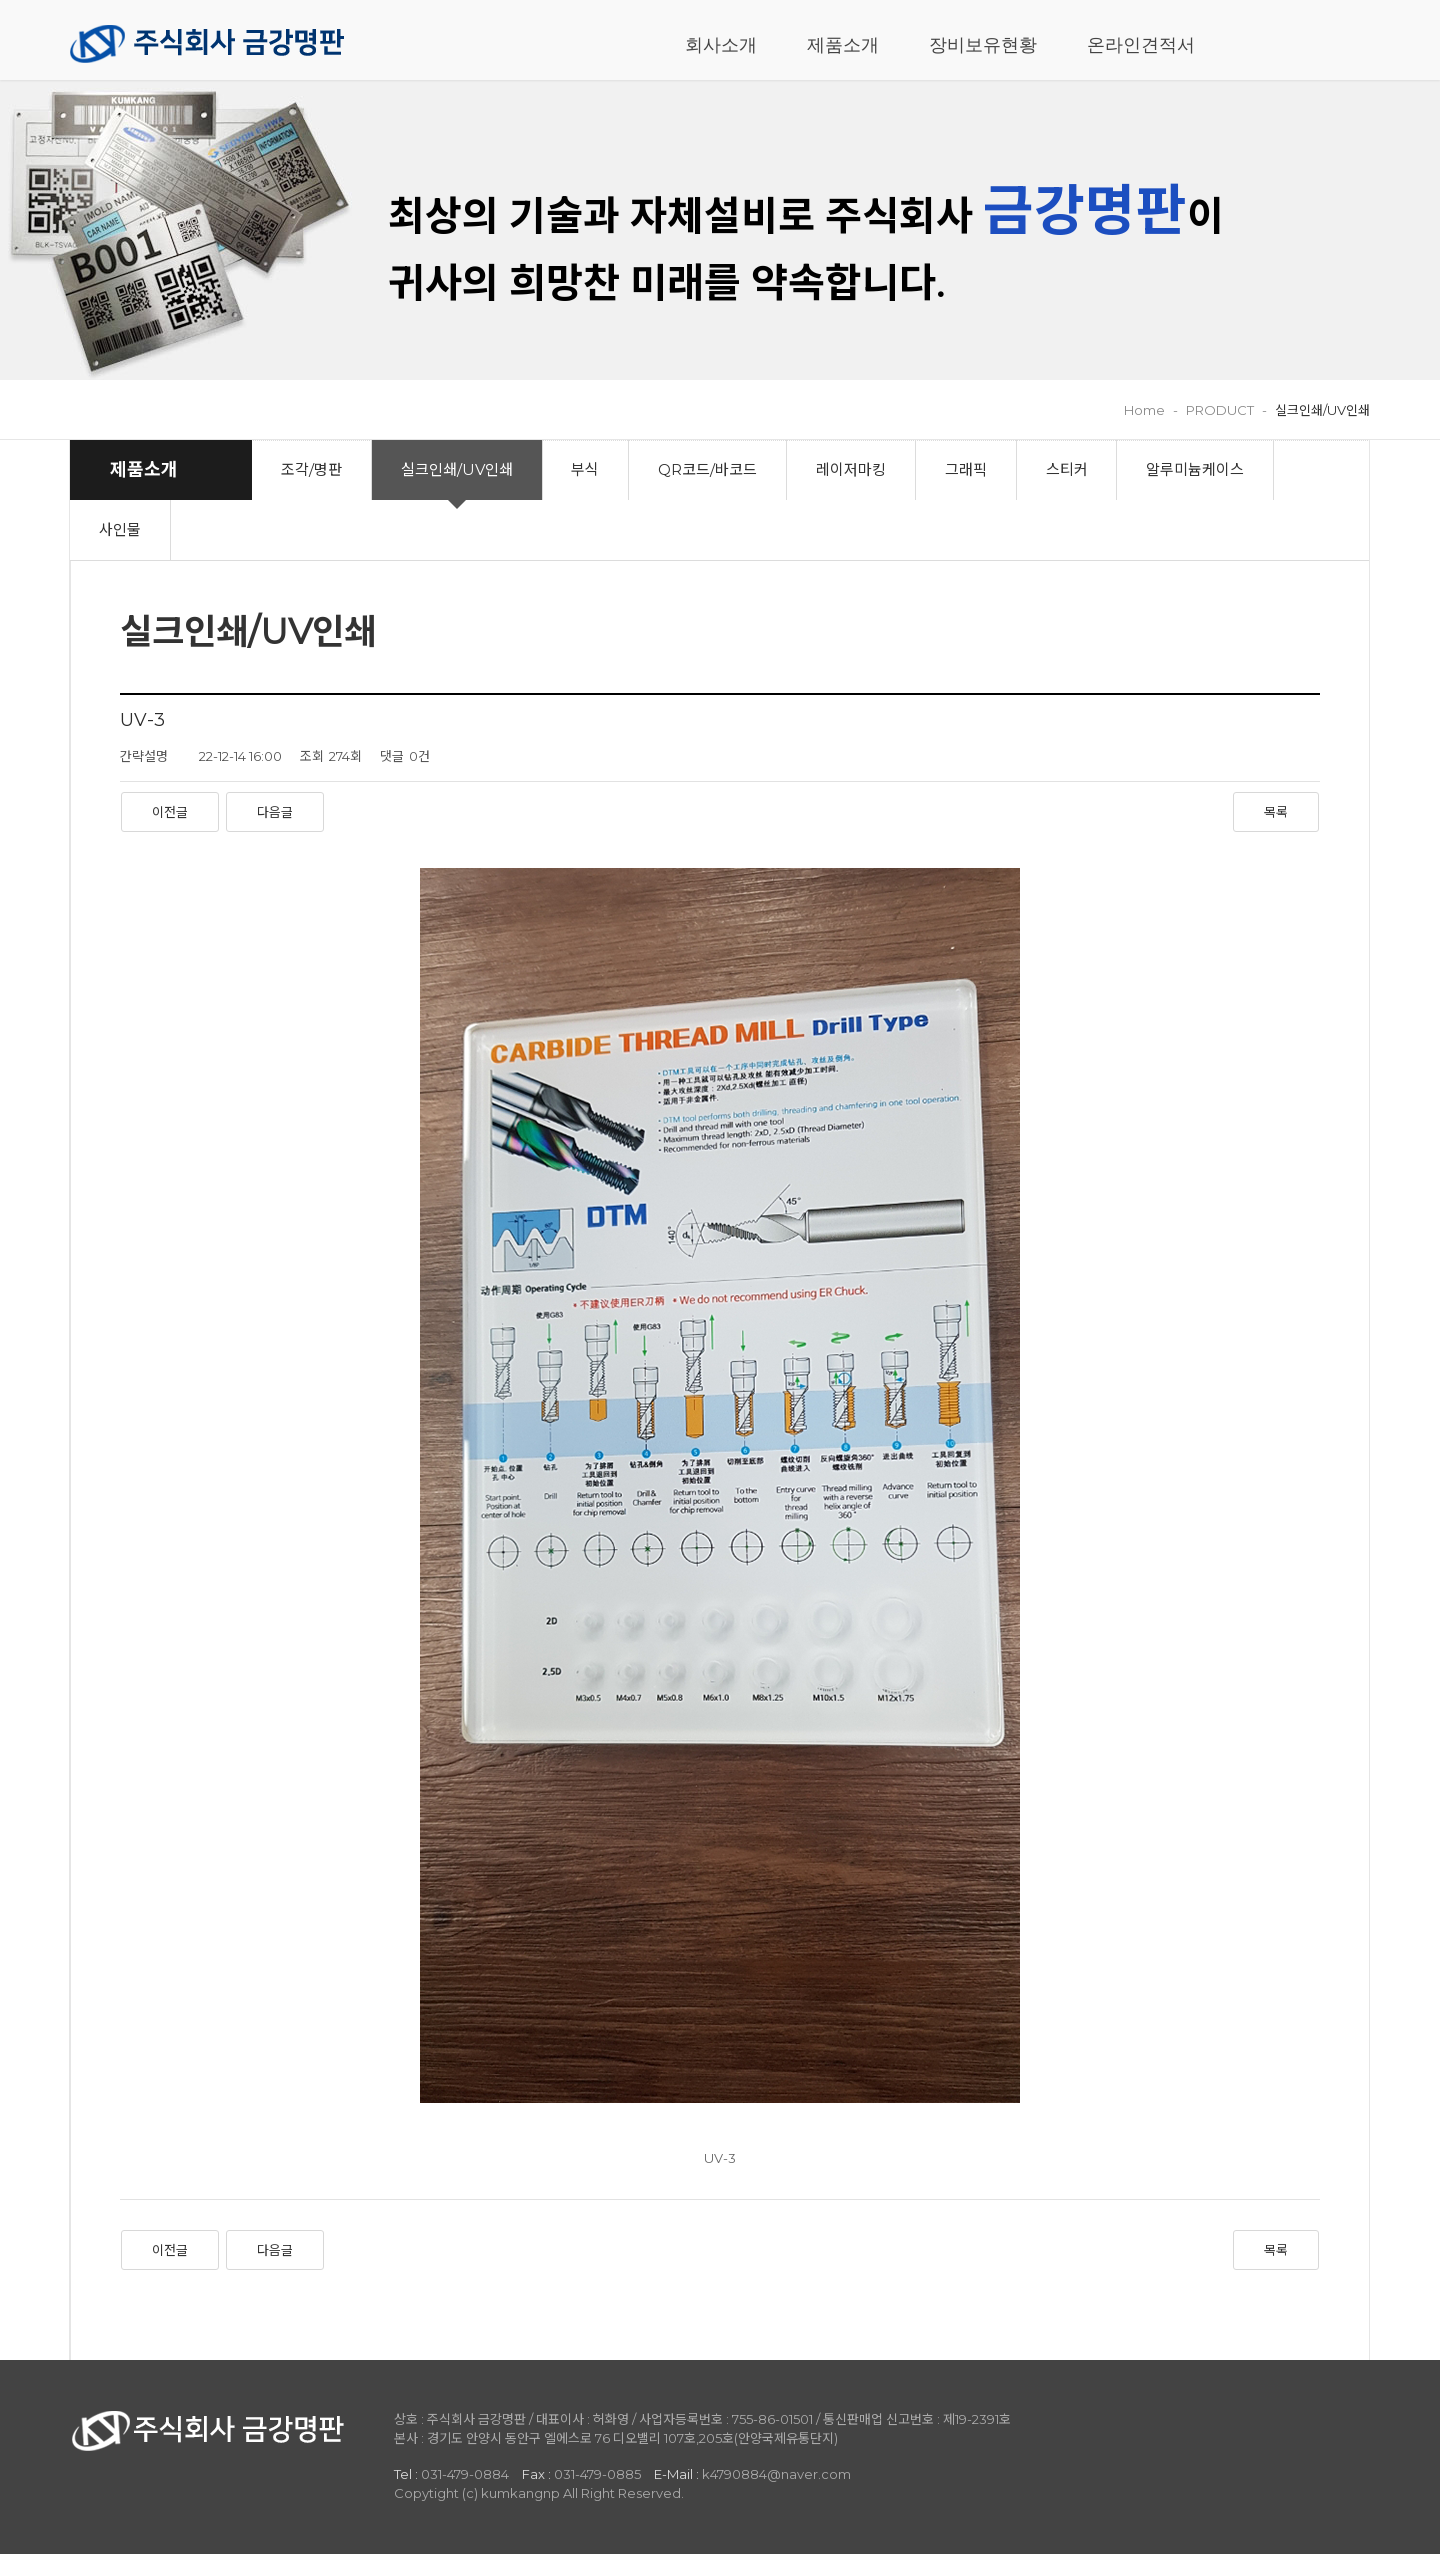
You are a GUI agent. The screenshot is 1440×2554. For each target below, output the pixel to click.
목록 (1276, 812)
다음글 (275, 812)
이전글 (170, 812)
